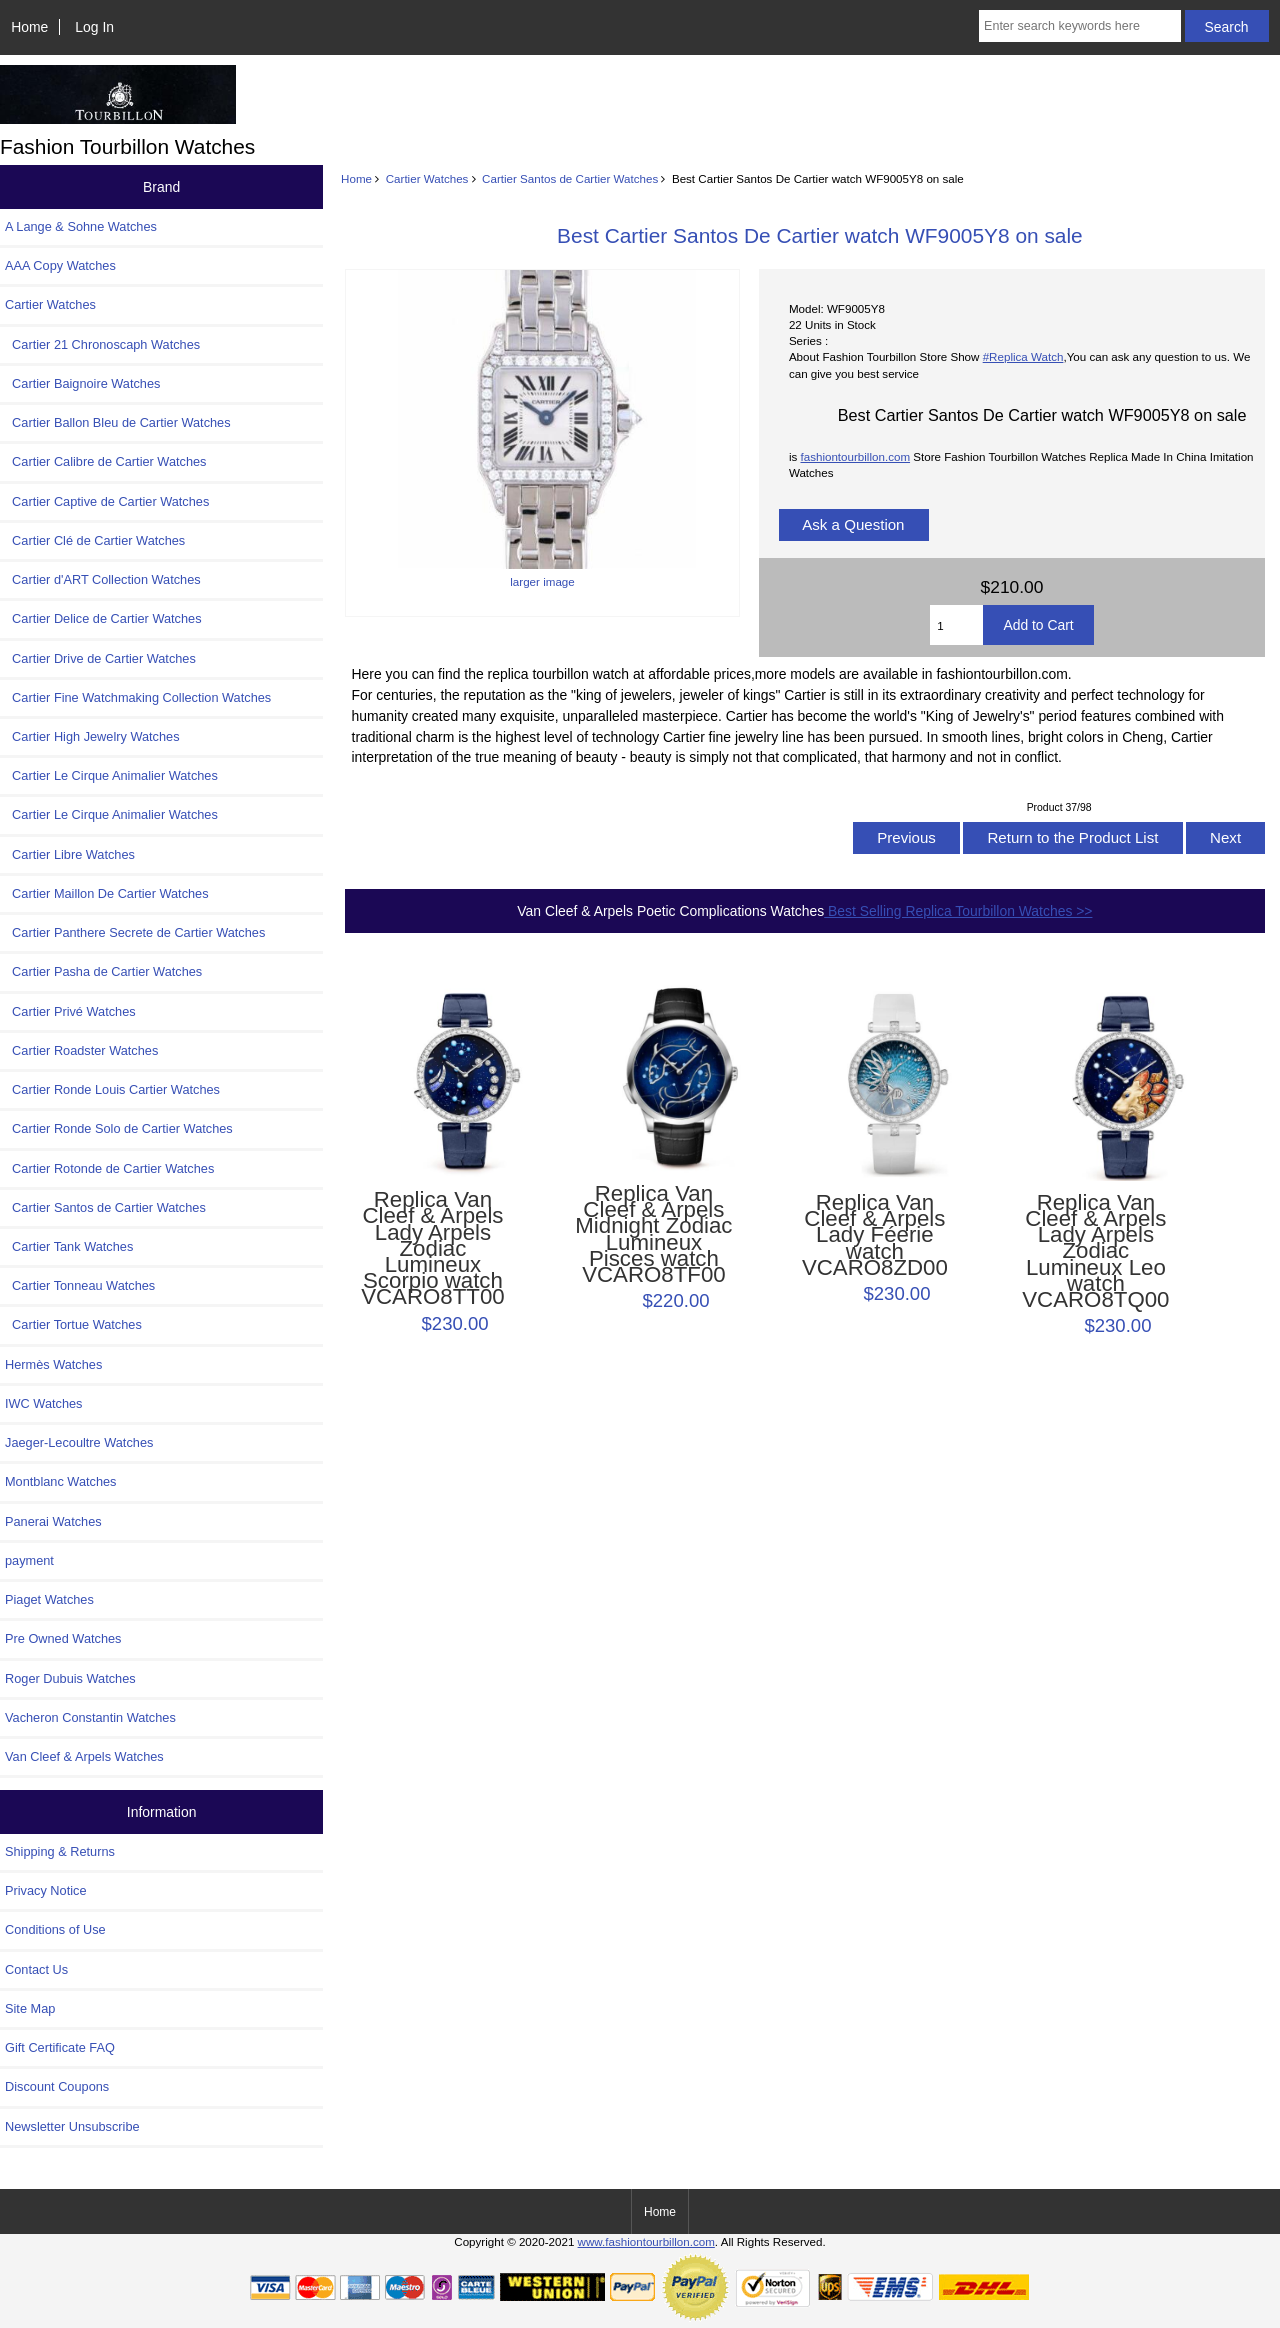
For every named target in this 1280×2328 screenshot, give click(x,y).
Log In (94, 27)
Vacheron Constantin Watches (90, 1717)
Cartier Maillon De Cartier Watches (107, 893)
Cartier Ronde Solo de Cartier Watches (119, 1128)
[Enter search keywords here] (1080, 26)
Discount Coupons (57, 2086)
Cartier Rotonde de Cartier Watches (109, 1168)
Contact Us (36, 1969)
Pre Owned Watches (63, 1638)
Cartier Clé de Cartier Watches (95, 540)
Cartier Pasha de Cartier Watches (103, 971)
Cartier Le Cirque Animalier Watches (111, 775)
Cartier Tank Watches (69, 1246)
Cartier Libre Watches (70, 854)
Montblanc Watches (61, 1481)
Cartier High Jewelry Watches (92, 736)
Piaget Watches (49, 1599)
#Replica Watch (1023, 356)
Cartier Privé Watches (70, 1011)
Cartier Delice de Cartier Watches (103, 618)
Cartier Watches (427, 178)
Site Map (30, 2008)
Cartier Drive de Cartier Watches (100, 658)
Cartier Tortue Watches (73, 1324)
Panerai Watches (53, 1521)
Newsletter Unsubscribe (72, 2126)
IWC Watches (43, 1403)
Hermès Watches (53, 1364)
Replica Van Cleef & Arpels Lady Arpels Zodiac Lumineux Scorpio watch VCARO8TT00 (433, 1249)
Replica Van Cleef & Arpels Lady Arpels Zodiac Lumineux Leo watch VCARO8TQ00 (1095, 1252)
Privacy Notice (45, 1890)
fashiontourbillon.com (855, 456)
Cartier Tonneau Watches (80, 1285)
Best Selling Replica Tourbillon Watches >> (958, 911)
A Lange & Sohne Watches (81, 226)
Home (29, 27)
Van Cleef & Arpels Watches (84, 1756)
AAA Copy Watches (60, 265)
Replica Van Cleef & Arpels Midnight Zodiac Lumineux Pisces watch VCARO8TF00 (653, 1234)
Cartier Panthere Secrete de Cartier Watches (135, 932)
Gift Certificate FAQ (60, 2047)
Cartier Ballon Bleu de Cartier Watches (118, 422)
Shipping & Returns (60, 1851)
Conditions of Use (55, 1929)
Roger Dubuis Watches (70, 1678)
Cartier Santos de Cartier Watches (570, 178)
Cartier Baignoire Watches (82, 383)
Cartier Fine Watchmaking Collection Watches (138, 697)
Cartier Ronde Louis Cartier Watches (112, 1089)
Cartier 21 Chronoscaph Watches (102, 344)
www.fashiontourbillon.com (646, 2241)
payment (29, 1560)
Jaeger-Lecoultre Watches (79, 1442)
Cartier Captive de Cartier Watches (107, 501)
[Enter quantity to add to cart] (956, 625)
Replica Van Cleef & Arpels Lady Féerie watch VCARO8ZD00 (875, 1235)
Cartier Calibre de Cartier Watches (105, 461)
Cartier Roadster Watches (81, 1050)
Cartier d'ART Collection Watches (103, 579)
